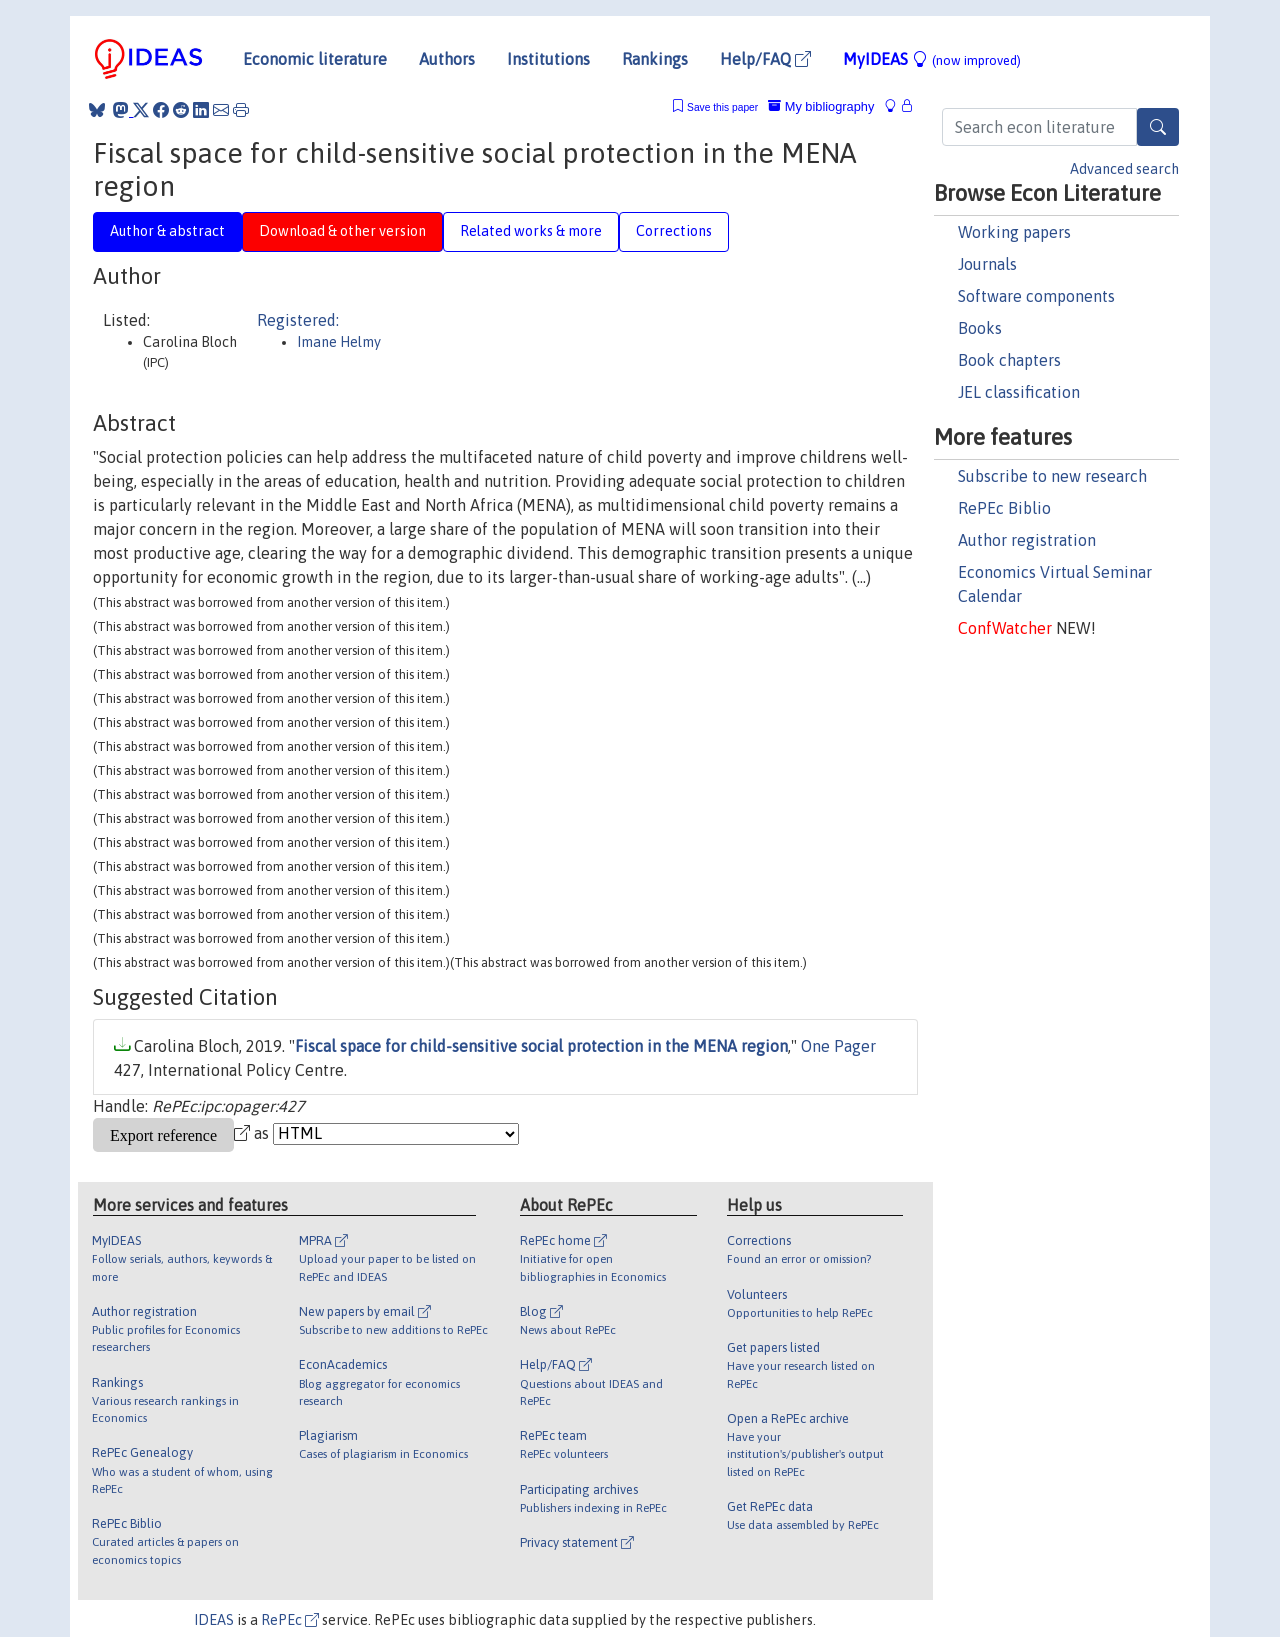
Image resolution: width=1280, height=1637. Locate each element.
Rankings (655, 59)
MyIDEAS (932, 59)
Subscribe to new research (1052, 476)
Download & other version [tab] (342, 231)
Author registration (1027, 540)
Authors (447, 59)
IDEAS (214, 1620)
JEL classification (1019, 392)
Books (980, 328)
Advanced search (1124, 169)
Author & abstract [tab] (167, 231)
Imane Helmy (339, 342)
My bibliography (821, 106)
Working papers (1014, 232)
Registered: (298, 320)
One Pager (838, 1046)
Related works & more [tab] (531, 231)
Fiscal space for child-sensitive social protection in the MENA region (541, 1046)
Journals (987, 264)
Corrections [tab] (674, 231)
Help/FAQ (765, 59)
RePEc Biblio (1004, 508)
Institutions (548, 59)
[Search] (1158, 127)
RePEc (290, 1620)
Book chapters (1009, 360)
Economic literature (315, 59)
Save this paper (722, 107)
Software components (1036, 296)
